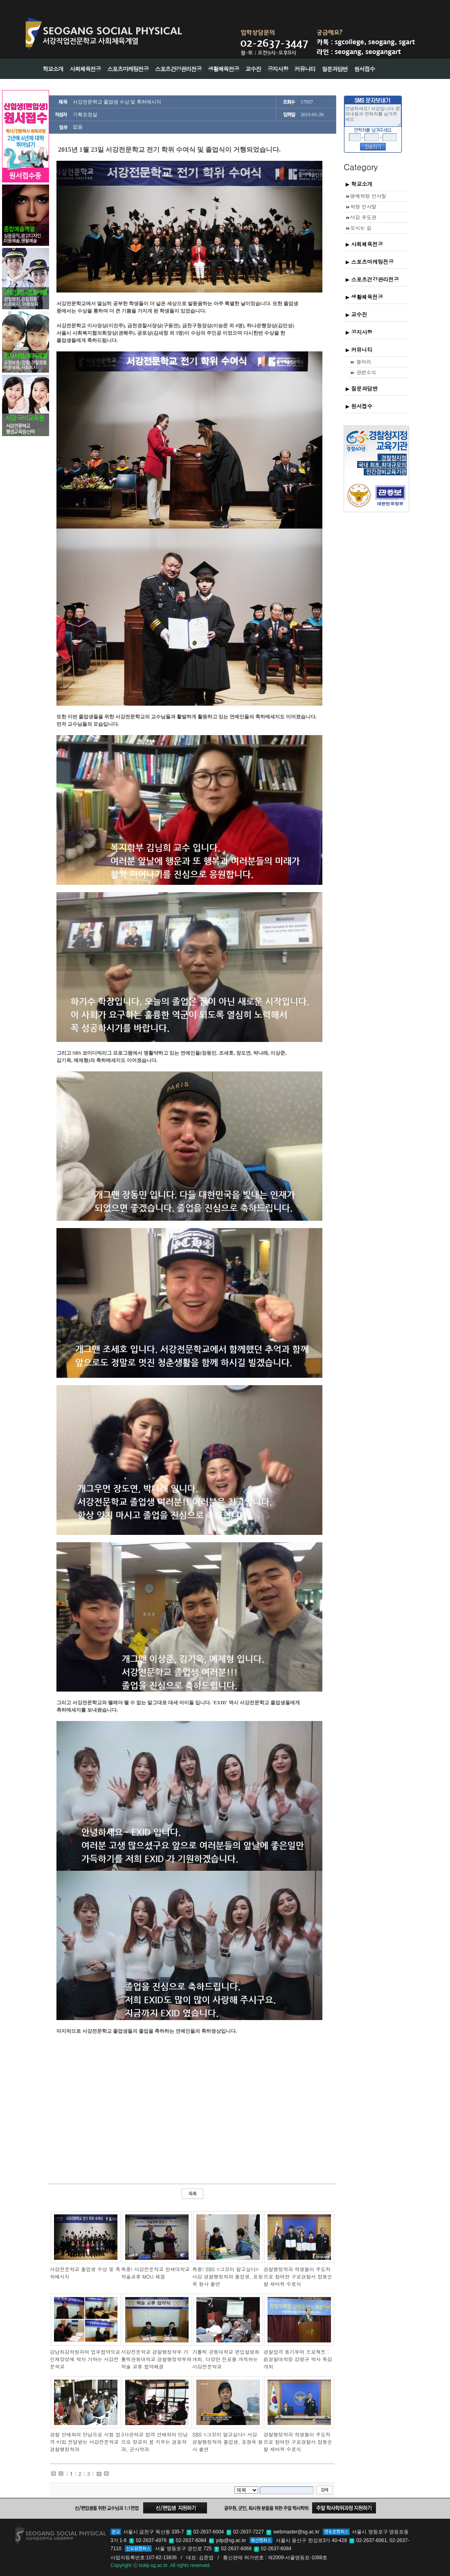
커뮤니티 (359, 349)
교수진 (356, 314)
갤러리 (360, 361)
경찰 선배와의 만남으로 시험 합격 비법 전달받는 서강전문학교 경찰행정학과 (85, 2441)
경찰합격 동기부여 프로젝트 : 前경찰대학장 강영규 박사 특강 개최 (297, 2359)
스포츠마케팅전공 (370, 261)
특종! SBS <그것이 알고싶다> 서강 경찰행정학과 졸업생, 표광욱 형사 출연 (227, 2276)
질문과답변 (362, 388)
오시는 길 (358, 227)
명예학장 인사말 (365, 195)
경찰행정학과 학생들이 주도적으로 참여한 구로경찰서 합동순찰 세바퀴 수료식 (297, 2276)
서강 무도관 (360, 217)
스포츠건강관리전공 (372, 279)
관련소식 (363, 372)
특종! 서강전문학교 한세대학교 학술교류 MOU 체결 (155, 2273)
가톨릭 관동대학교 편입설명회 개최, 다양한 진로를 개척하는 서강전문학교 (225, 2359)
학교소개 (359, 184)
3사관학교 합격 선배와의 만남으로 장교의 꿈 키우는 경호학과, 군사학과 (154, 2441)
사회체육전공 (364, 244)
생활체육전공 (364, 297)
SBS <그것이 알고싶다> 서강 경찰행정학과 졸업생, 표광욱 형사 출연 (227, 2441)
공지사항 (359, 332)
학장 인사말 (360, 206)
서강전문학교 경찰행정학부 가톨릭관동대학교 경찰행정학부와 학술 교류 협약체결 (156, 2359)
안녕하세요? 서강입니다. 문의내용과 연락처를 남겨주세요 (372, 115)
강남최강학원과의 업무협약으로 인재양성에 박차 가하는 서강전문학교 (85, 2359)
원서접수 (359, 406)
